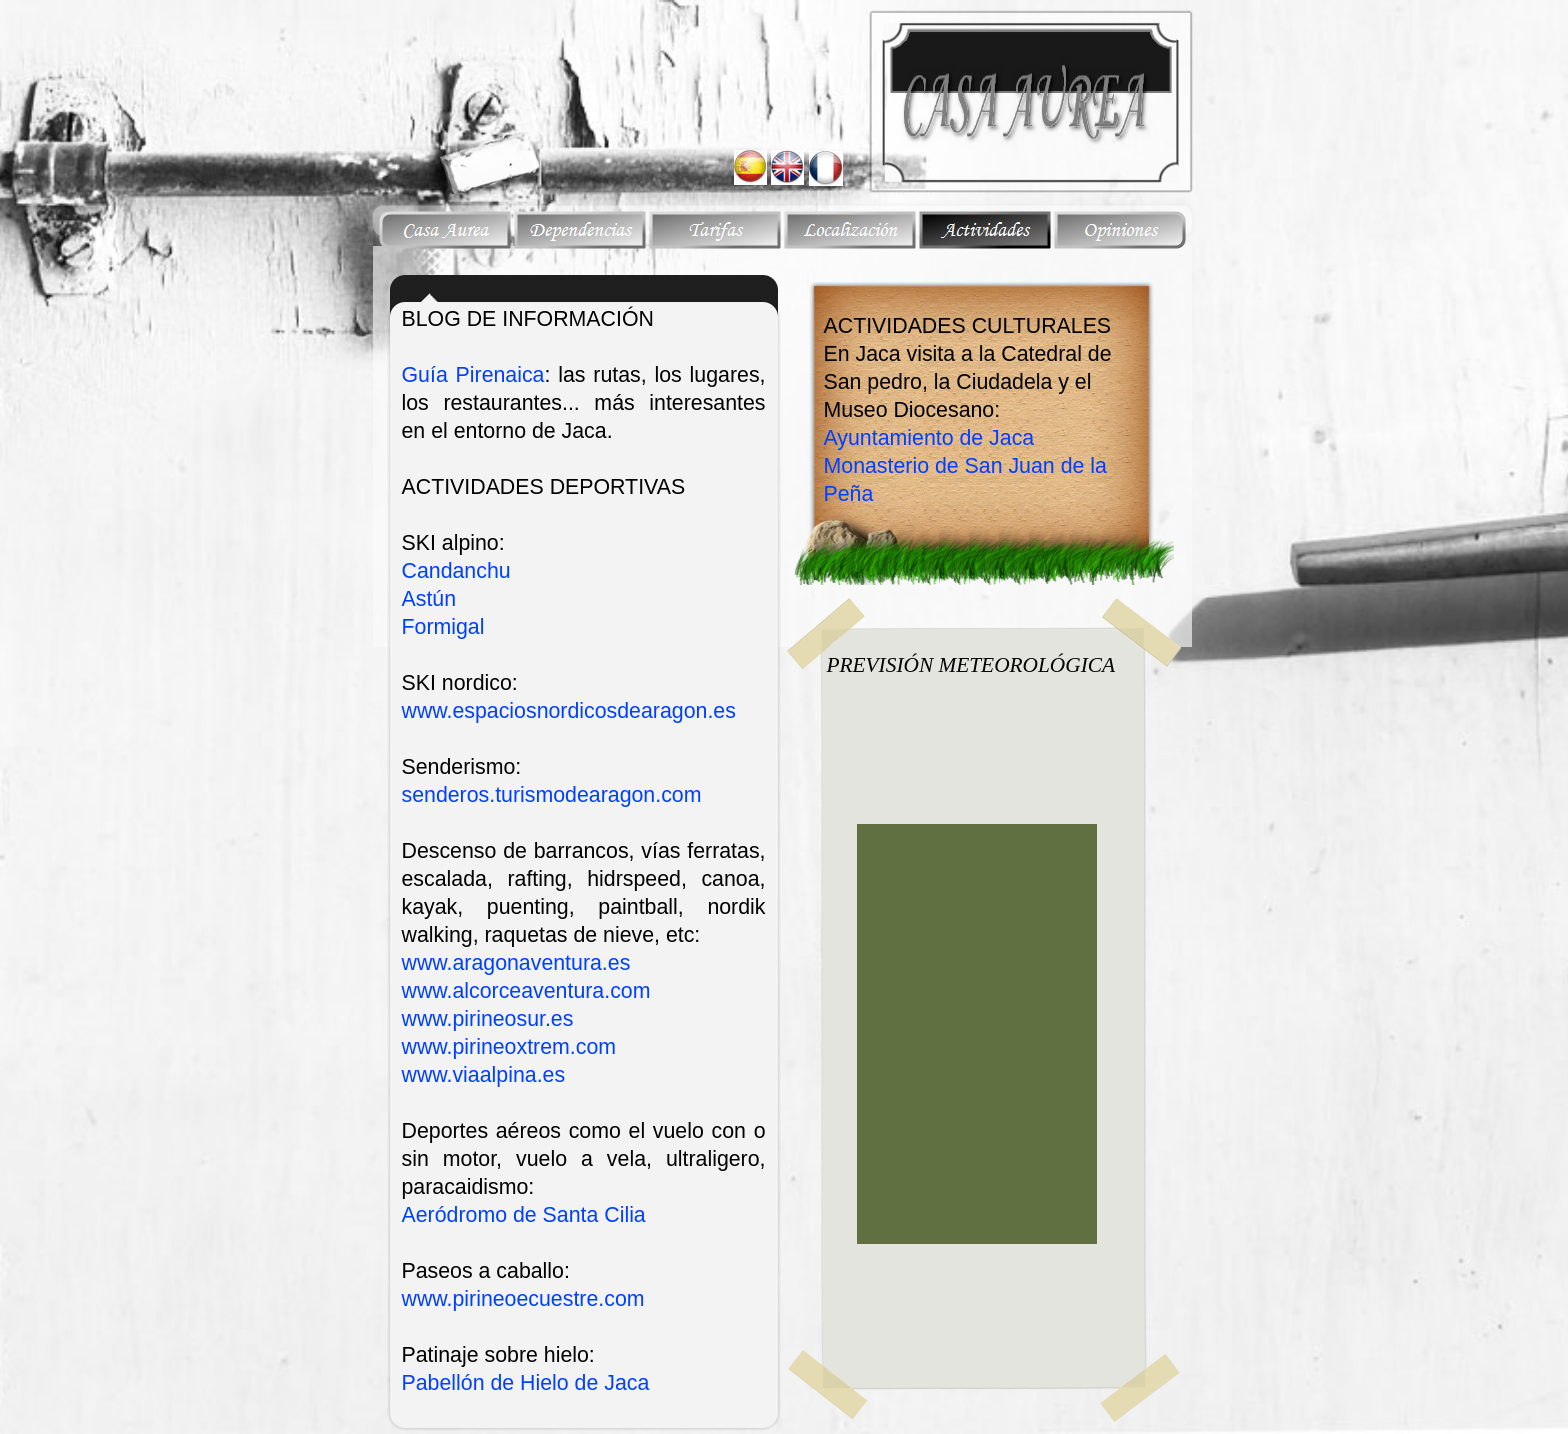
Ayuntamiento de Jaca (929, 438)
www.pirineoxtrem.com (509, 1047)
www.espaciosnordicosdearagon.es (569, 711)
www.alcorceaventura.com (526, 991)
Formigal (443, 627)
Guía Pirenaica (473, 375)
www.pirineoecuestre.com (523, 1299)
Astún (429, 599)
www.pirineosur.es (488, 1019)
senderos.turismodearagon (552, 795)
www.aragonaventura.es (516, 963)
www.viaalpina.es (484, 1075)
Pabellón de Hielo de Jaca (526, 1383)
